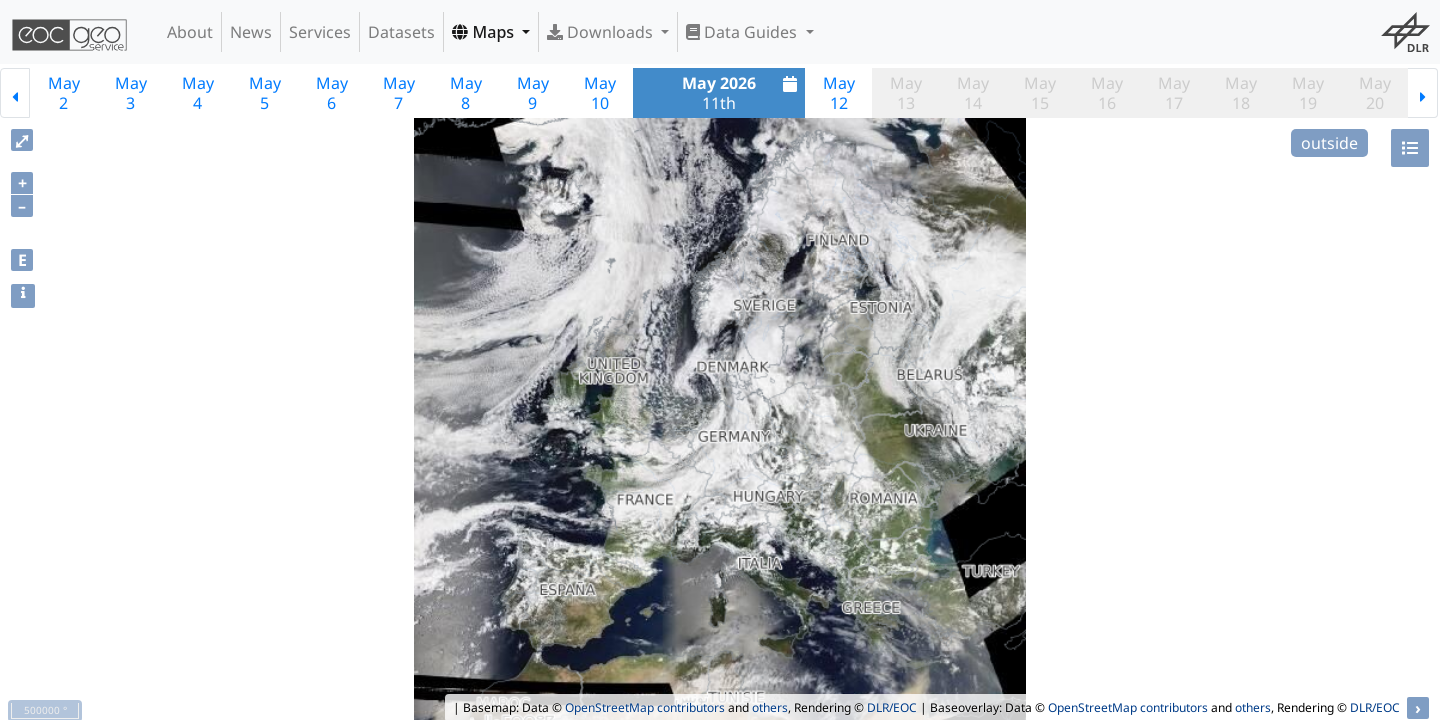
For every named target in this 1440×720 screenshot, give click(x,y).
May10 (600, 93)
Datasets (401, 32)
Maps (485, 32)
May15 (1040, 93)
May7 (399, 93)
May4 (198, 93)
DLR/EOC (892, 707)
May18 (1241, 93)
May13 (906, 93)
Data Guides (743, 32)
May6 (332, 93)
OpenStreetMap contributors (645, 707)
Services (320, 32)
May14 (973, 93)
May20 (1375, 93)
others (770, 707)
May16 (1107, 93)
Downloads (602, 32)
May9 (533, 93)
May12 (839, 93)
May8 (466, 93)
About (190, 32)
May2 (64, 93)
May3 (131, 93)
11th (742, 93)
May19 (1308, 93)
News (251, 32)
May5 (265, 93)
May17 (1174, 93)
